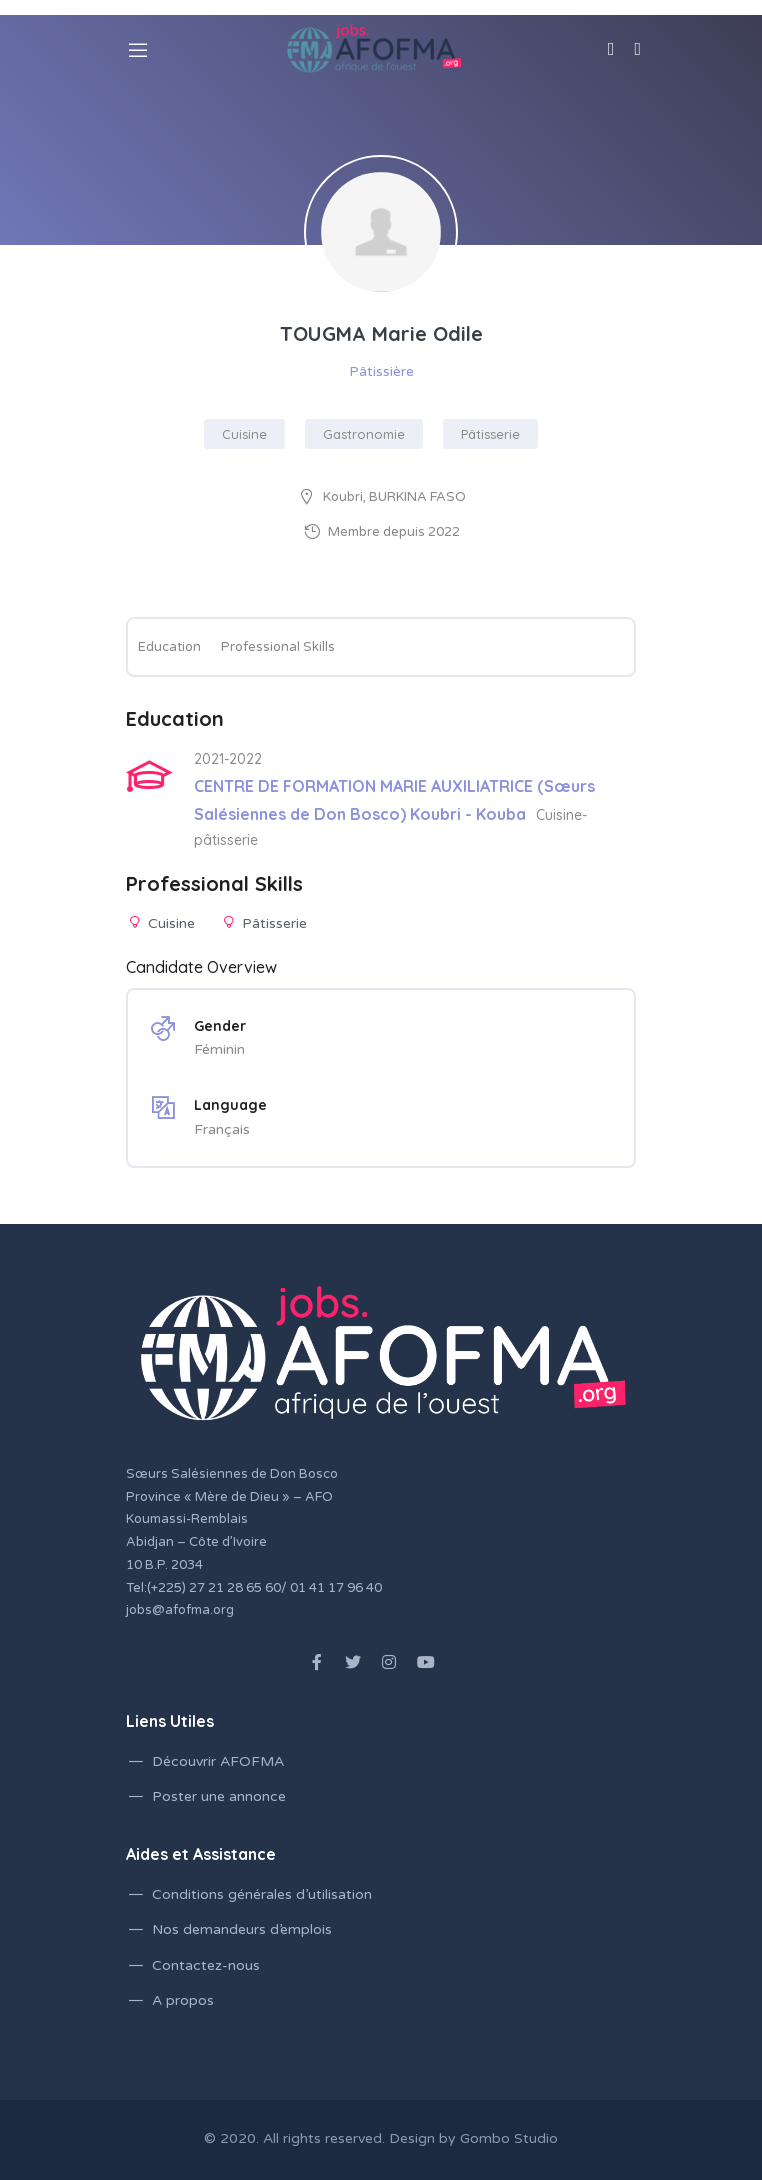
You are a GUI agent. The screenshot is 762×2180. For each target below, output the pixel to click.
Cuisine (244, 434)
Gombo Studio (509, 2138)
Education (169, 647)
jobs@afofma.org (180, 1610)
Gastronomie (364, 434)
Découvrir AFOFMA (218, 1761)
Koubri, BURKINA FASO (394, 497)
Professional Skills (278, 647)
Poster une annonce (219, 1796)
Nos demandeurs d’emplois (242, 1929)
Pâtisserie (490, 434)
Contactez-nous (206, 1965)
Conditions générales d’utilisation (262, 1894)
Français (222, 1129)
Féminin (219, 1049)
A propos (183, 2000)
